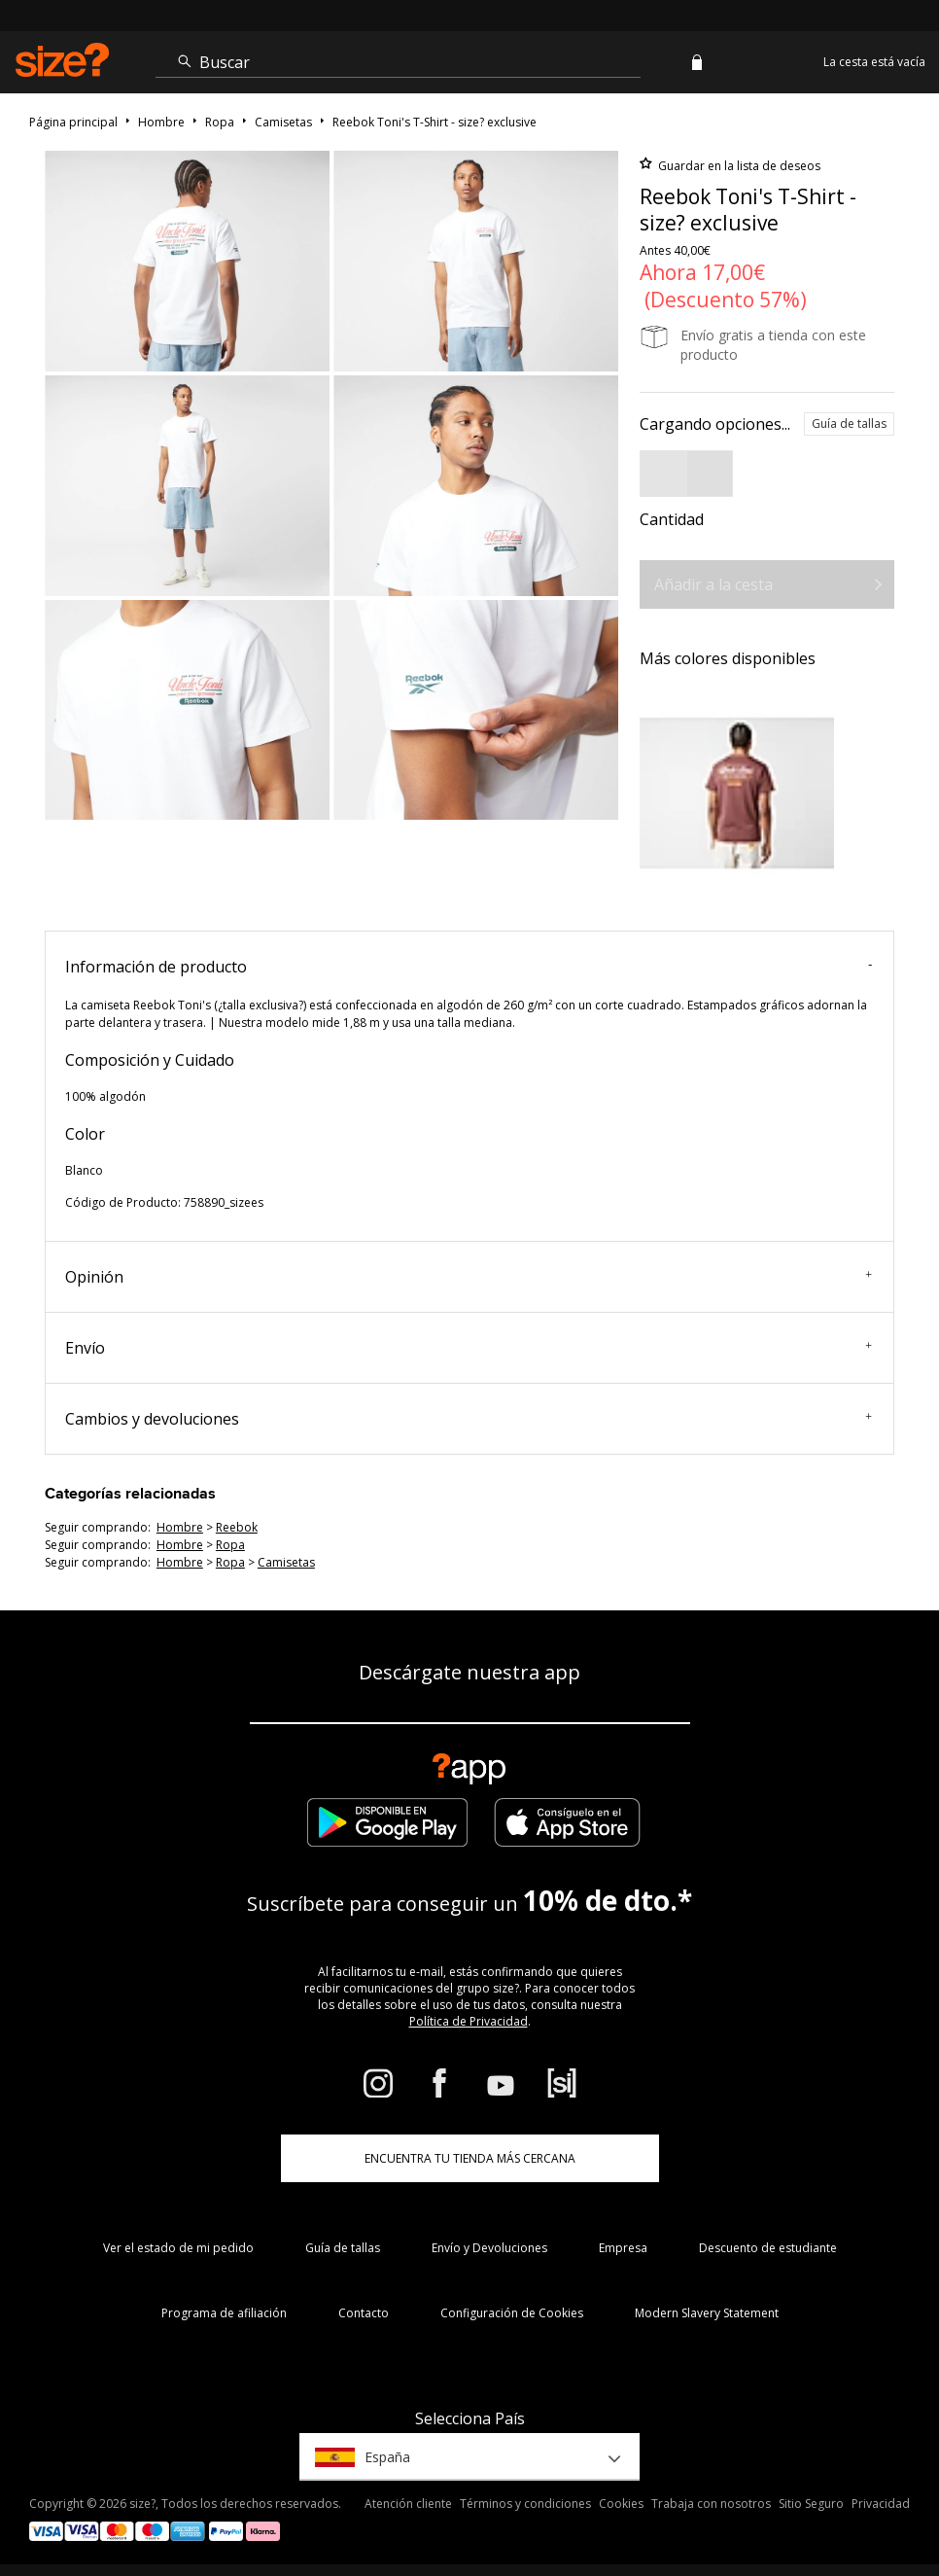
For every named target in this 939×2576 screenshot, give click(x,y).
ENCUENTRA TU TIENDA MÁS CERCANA (470, 2158)
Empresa (623, 2248)
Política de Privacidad (468, 2021)
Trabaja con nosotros (711, 2503)
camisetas (286, 1562)
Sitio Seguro (811, 2503)
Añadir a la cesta (713, 584)
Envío (468, 1348)
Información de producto (468, 966)
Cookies (621, 2503)
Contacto (363, 2313)
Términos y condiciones (525, 2503)
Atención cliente (408, 2503)
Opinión (468, 1277)
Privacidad (881, 2503)
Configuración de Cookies (511, 2313)
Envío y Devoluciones (489, 2248)
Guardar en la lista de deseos (737, 166)
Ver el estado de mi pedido (178, 2248)
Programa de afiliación (224, 2313)
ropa (230, 1544)
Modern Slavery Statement (707, 2313)
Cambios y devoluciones (468, 1418)
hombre (179, 1527)
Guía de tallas (849, 423)
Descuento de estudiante (768, 2248)
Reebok (237, 1527)
